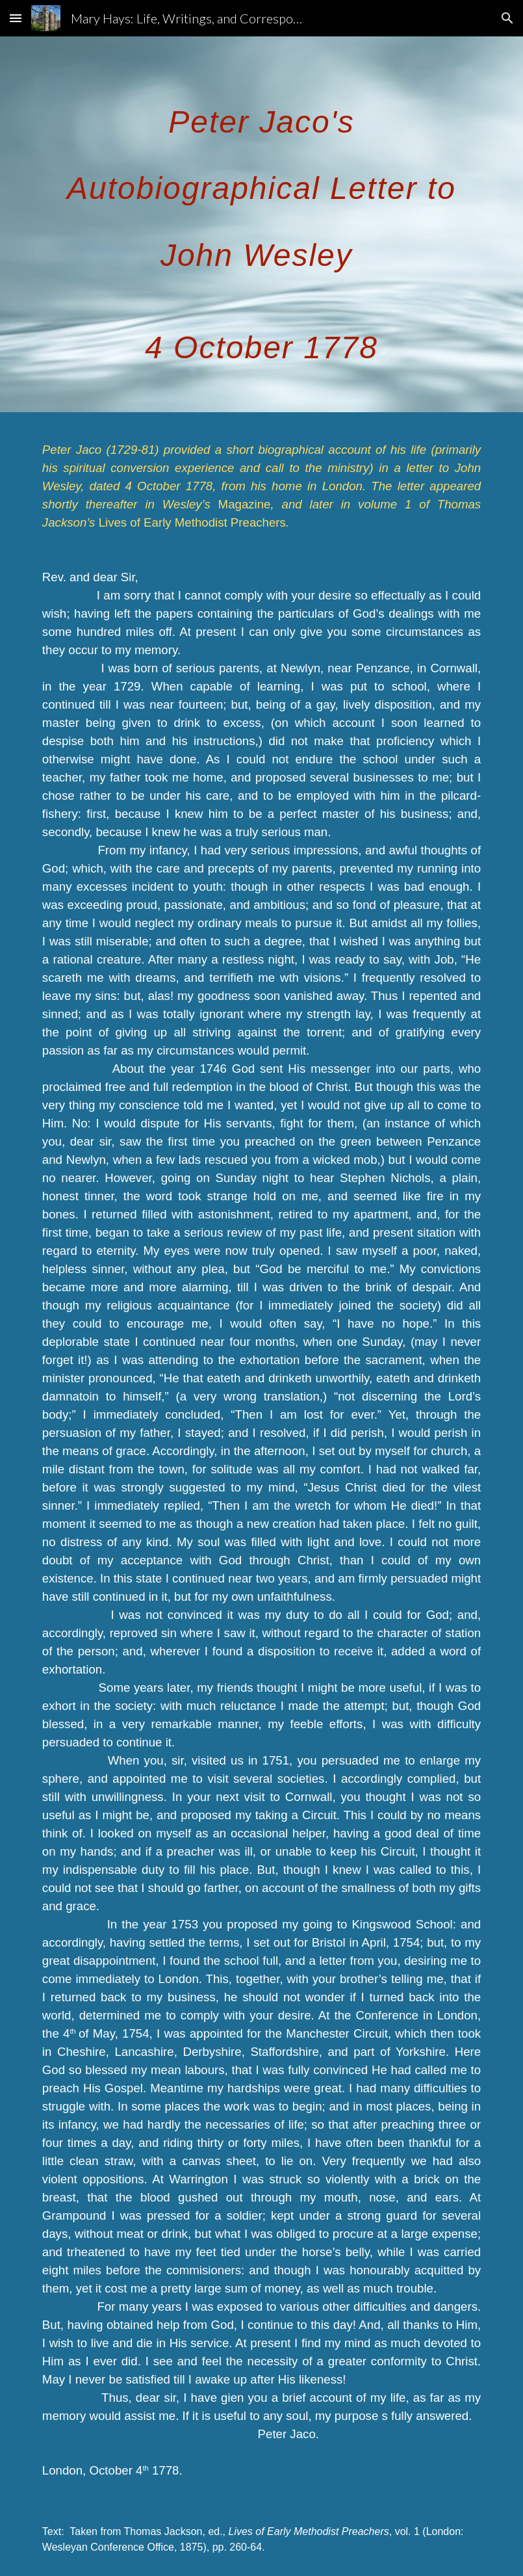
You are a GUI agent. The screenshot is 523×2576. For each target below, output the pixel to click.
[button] (15, 18)
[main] (261, 224)
